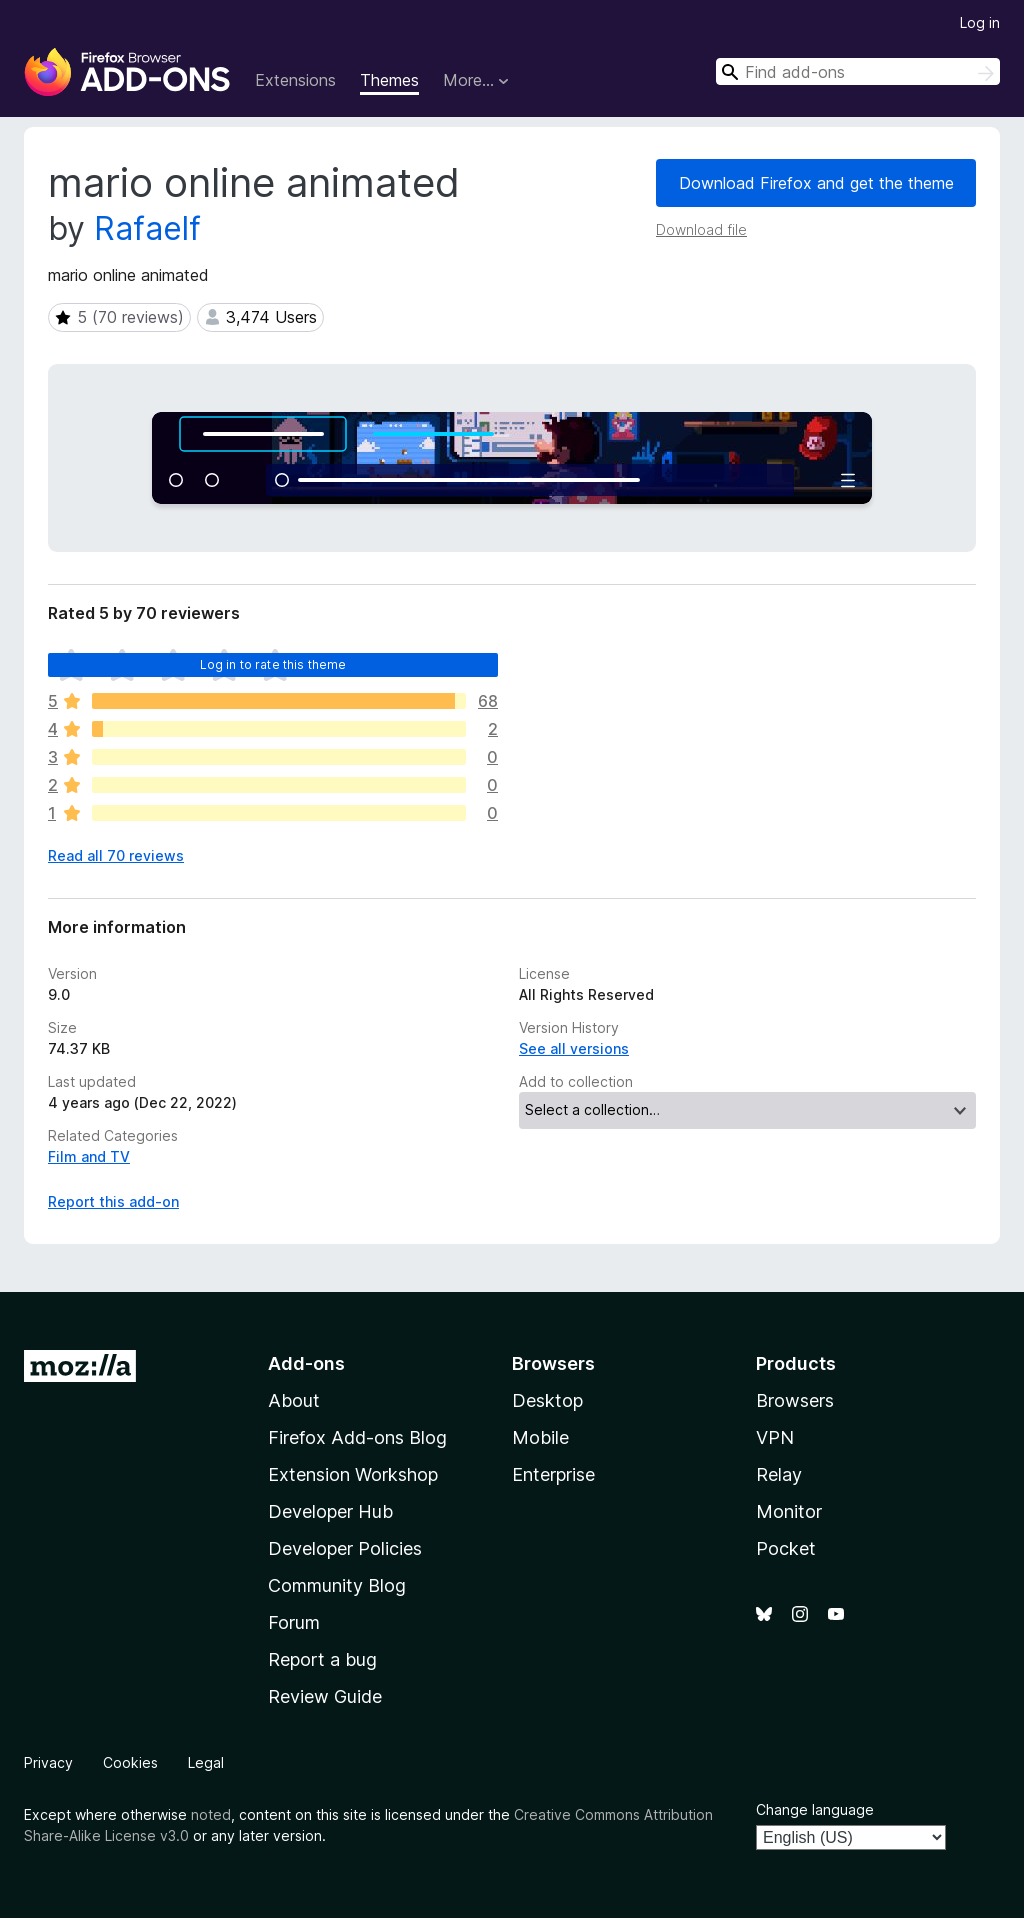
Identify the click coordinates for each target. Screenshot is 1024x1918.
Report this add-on (113, 1201)
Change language (815, 1809)
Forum (294, 1622)
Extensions (295, 80)
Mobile (540, 1437)
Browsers (795, 1400)
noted (211, 1814)
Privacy (48, 1762)
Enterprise (553, 1474)
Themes (389, 80)
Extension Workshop (353, 1474)
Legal (206, 1762)
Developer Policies (345, 1548)
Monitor (789, 1511)
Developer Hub (330, 1511)
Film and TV (89, 1156)
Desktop (547, 1400)
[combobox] (858, 71)
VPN (775, 1437)
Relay (779, 1474)
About (294, 1400)
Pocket (786, 1548)
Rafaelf (147, 228)
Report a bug (322, 1659)
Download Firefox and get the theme (816, 183)
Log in (980, 22)
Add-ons (306, 1363)
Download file (701, 229)
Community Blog (337, 1585)
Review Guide (325, 1696)
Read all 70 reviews (116, 855)
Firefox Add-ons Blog (357, 1437)
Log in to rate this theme (273, 664)
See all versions (574, 1048)
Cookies (130, 1762)
